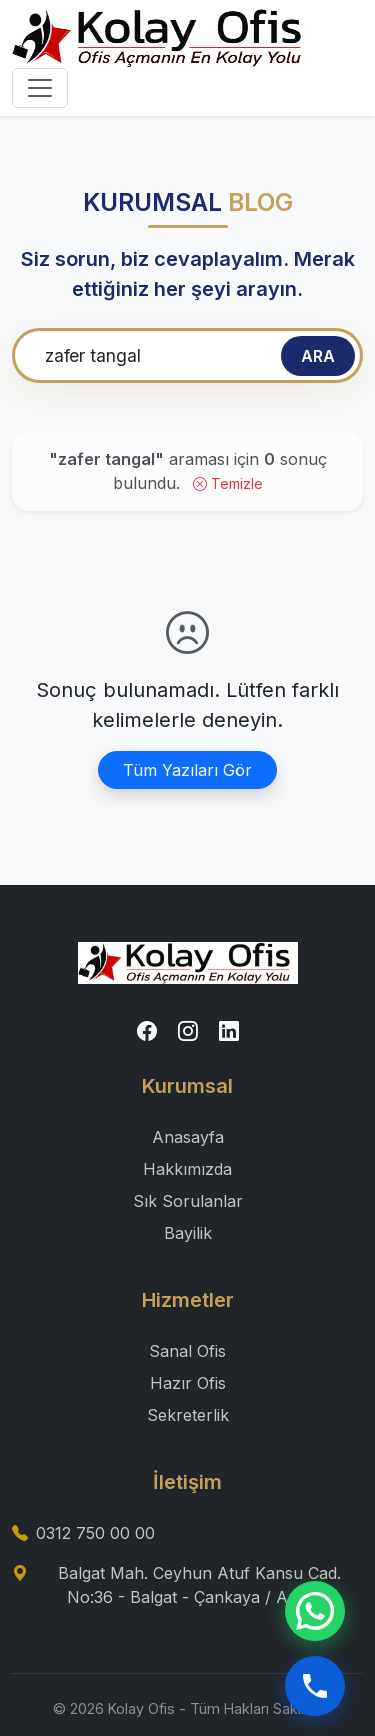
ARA (318, 356)
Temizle (228, 483)
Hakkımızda (187, 1169)
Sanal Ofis (187, 1351)
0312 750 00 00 (95, 1533)
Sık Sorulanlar (188, 1201)
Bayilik (188, 1233)
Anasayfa (188, 1137)
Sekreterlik (188, 1415)
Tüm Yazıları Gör (187, 770)
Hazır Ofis (188, 1383)
